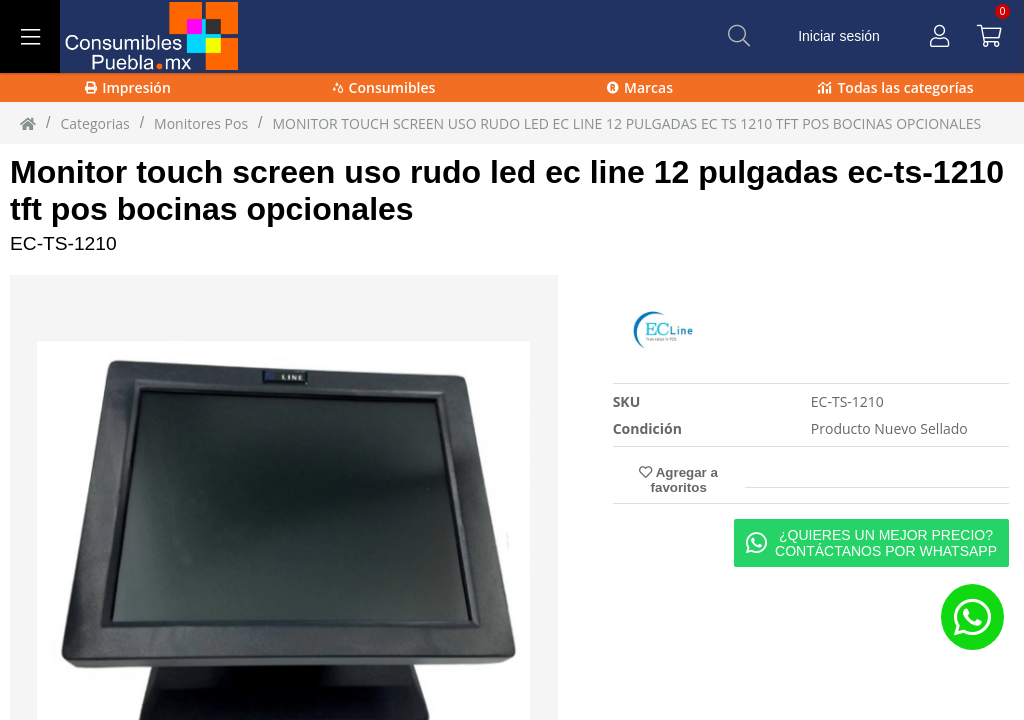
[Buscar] (739, 36)
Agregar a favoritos (678, 480)
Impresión (128, 87)
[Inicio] (28, 123)
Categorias (94, 123)
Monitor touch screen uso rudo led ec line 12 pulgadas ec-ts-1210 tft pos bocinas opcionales (507, 190)
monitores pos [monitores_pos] (201, 123)
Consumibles (384, 87)
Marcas (640, 87)
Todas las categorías (895, 87)
